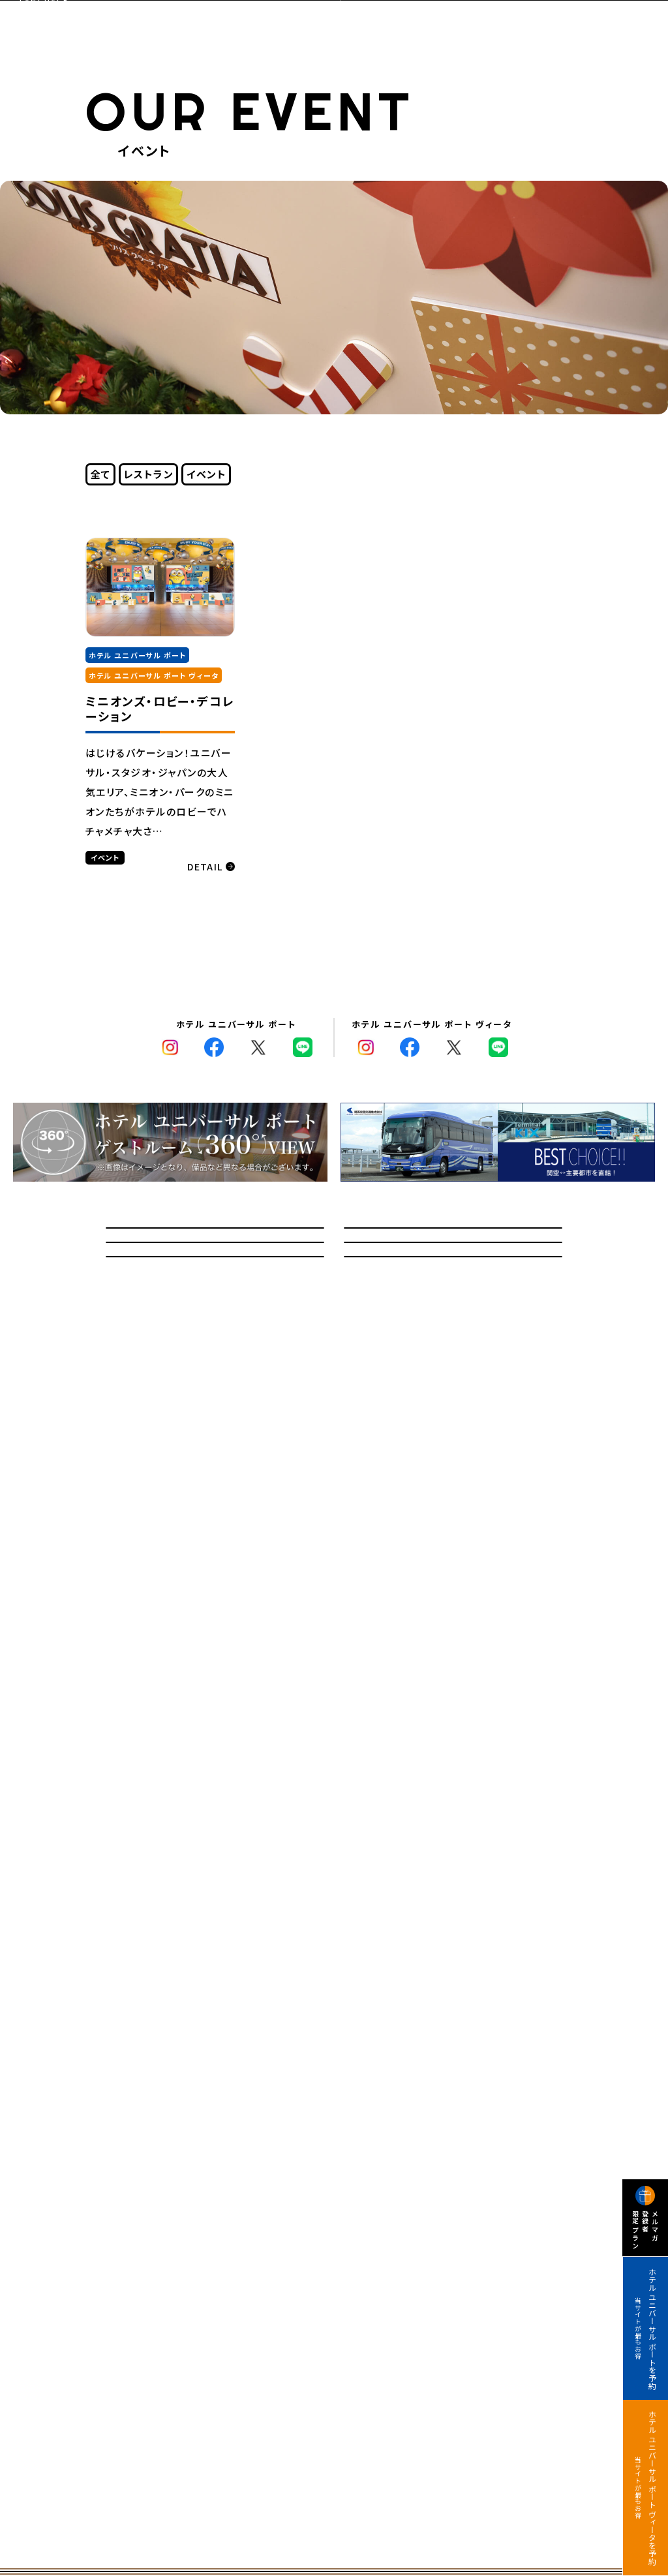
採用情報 (453, 1370)
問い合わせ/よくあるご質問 (215, 1250)
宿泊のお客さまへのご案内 (453, 1250)
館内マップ (453, 1310)
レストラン (149, 474)
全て (101, 474)
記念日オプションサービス (215, 1370)
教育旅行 (215, 1310)
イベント (206, 474)
